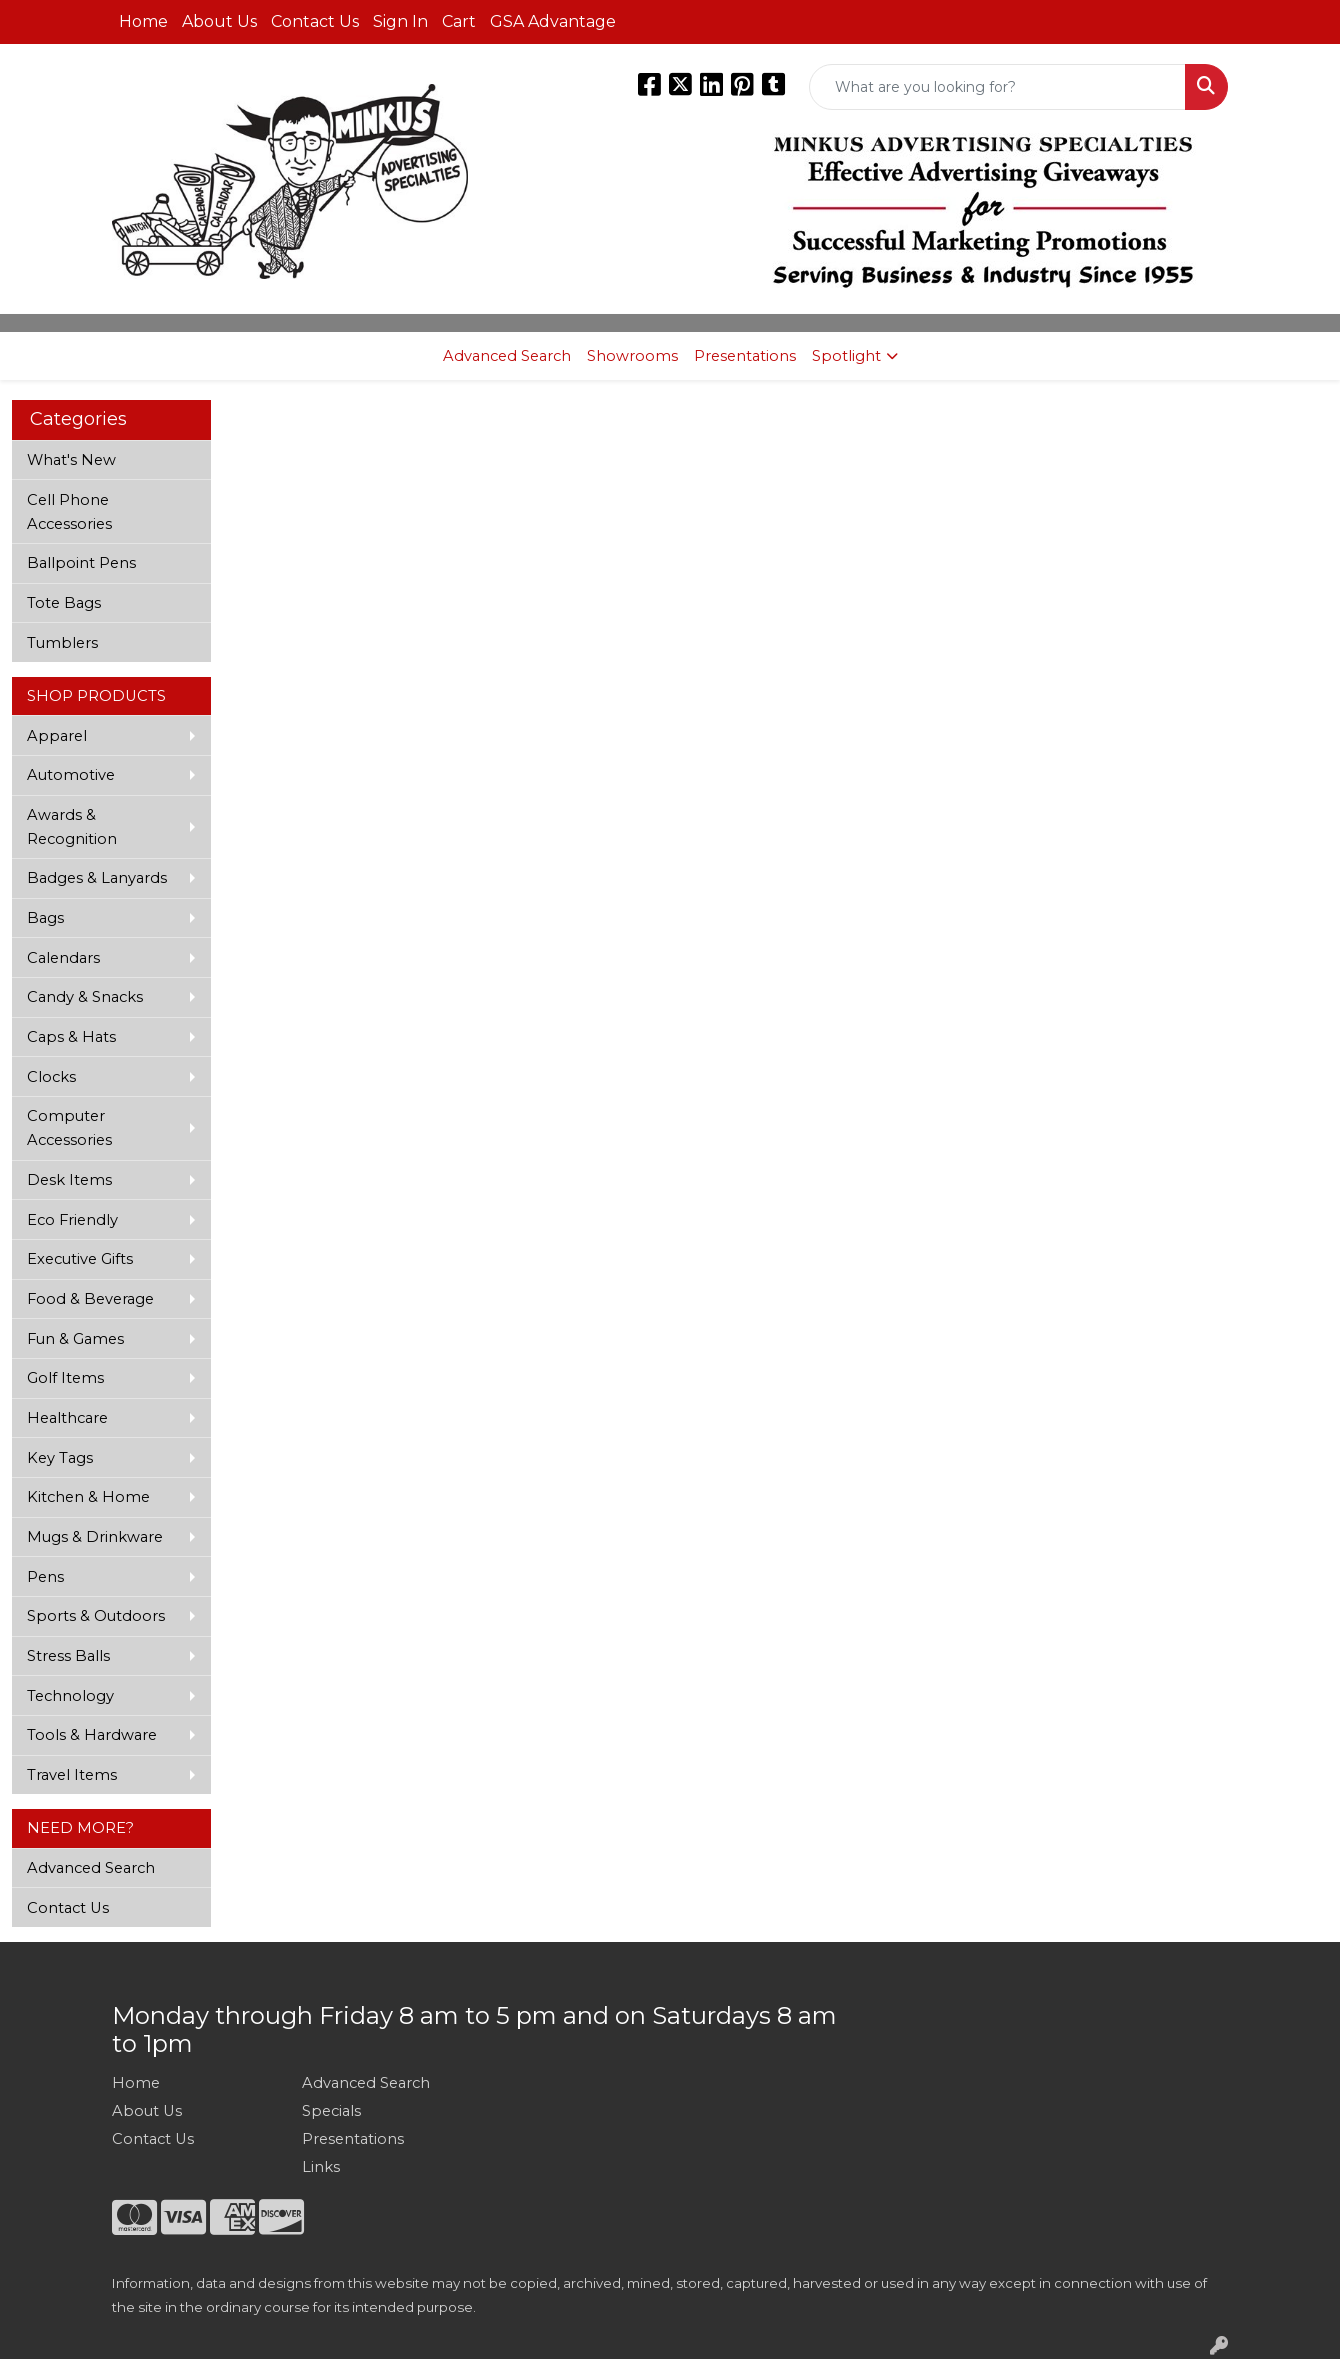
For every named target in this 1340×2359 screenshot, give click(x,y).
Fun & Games (75, 1339)
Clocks (51, 1077)
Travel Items (72, 1775)
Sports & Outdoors (96, 1616)
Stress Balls (68, 1656)
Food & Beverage (90, 1299)
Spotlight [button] (846, 356)
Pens (45, 1577)
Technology (70, 1696)
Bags (45, 918)
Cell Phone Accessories (69, 512)
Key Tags (60, 1458)
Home (143, 21)
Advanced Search (507, 356)
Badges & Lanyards (97, 878)
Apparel (57, 736)
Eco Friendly (72, 1220)
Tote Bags (64, 603)
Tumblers (62, 643)
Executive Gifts (80, 1259)
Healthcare (67, 1418)
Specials (331, 2111)
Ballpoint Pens (81, 563)
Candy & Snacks (85, 997)
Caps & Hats (71, 1037)
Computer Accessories (69, 1128)
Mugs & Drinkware (95, 1537)
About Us (219, 21)
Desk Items (69, 1180)
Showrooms (632, 356)
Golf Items (65, 1378)
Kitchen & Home (88, 1497)
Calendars (63, 958)
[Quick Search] (997, 87)
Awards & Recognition (72, 827)
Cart (459, 21)
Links (321, 2167)
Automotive (71, 775)
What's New (71, 460)
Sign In (400, 21)
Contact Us (315, 21)
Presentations (745, 356)
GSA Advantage (553, 21)
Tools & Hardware (92, 1735)
